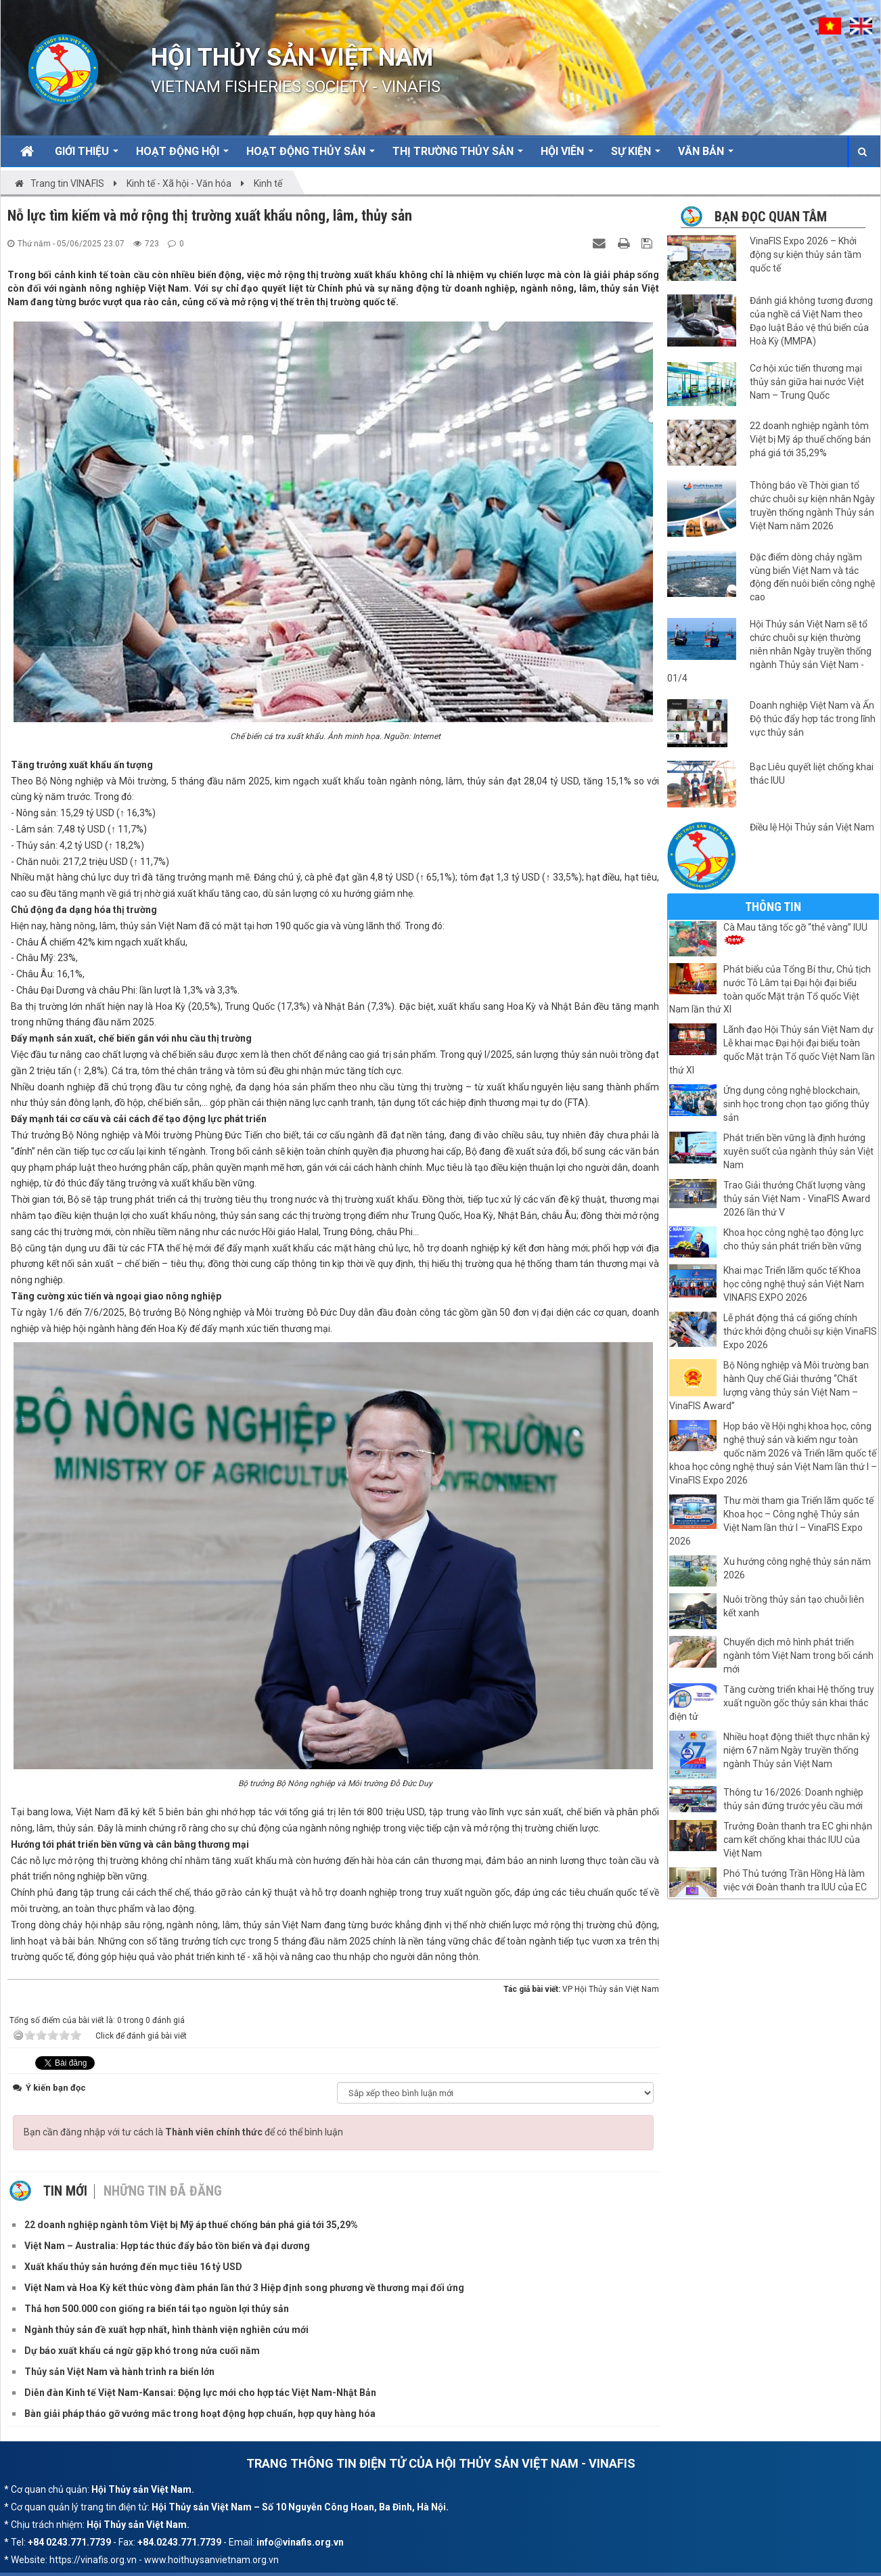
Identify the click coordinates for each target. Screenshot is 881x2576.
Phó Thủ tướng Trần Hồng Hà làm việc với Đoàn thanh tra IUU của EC (795, 1880)
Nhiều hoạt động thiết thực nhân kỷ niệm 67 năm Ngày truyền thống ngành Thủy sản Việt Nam (796, 1750)
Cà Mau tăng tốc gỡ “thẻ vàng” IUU (795, 933)
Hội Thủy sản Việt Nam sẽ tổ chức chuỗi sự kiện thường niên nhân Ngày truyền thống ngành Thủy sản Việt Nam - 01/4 (769, 651)
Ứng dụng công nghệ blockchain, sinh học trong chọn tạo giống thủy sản (796, 1104)
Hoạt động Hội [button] (182, 155)
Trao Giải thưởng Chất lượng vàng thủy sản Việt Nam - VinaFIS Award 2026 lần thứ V (796, 1199)
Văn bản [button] (705, 155)
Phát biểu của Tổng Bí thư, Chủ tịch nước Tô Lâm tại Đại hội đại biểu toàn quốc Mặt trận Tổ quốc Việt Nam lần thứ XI (770, 989)
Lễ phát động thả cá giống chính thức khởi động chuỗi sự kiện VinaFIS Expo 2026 (800, 1331)
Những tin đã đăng (163, 2187)
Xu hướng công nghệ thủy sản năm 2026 (797, 1568)
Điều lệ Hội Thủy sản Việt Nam (812, 827)
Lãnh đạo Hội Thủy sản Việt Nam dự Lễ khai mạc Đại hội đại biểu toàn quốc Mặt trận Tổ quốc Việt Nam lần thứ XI (772, 1049)
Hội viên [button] (567, 155)
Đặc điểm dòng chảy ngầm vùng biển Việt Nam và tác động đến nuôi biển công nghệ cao (812, 577)
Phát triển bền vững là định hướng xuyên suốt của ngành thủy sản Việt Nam (798, 1151)
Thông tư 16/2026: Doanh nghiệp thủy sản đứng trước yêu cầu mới (793, 1799)
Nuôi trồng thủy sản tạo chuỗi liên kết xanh (793, 1606)
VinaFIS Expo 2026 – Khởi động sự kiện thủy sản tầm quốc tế (805, 254)
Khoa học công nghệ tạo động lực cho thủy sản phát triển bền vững (793, 1239)
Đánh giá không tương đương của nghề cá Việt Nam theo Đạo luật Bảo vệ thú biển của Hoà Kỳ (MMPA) (811, 321)
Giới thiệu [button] (86, 155)
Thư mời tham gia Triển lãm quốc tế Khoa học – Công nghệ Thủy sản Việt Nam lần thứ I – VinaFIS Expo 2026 (771, 1521)
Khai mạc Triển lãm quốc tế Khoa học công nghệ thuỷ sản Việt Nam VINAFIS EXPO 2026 (793, 1284)
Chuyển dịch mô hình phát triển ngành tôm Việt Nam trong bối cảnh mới (798, 1655)
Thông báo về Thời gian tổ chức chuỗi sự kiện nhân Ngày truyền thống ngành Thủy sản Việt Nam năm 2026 (812, 505)
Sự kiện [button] (635, 155)
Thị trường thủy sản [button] (457, 155)
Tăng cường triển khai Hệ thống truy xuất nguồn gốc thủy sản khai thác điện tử (771, 1703)
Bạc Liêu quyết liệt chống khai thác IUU (812, 773)
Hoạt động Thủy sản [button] (310, 155)
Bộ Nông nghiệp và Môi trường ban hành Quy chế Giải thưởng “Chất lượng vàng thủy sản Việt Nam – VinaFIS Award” (769, 1385)
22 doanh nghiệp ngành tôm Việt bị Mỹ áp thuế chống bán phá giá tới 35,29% (810, 439)
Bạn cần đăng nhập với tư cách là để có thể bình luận (183, 2128)
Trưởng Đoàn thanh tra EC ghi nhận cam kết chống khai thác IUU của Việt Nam (797, 1840)
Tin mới (65, 2187)
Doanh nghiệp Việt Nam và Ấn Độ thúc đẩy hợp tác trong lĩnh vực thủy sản (813, 719)
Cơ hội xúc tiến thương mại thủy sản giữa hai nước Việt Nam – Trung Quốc (807, 382)
